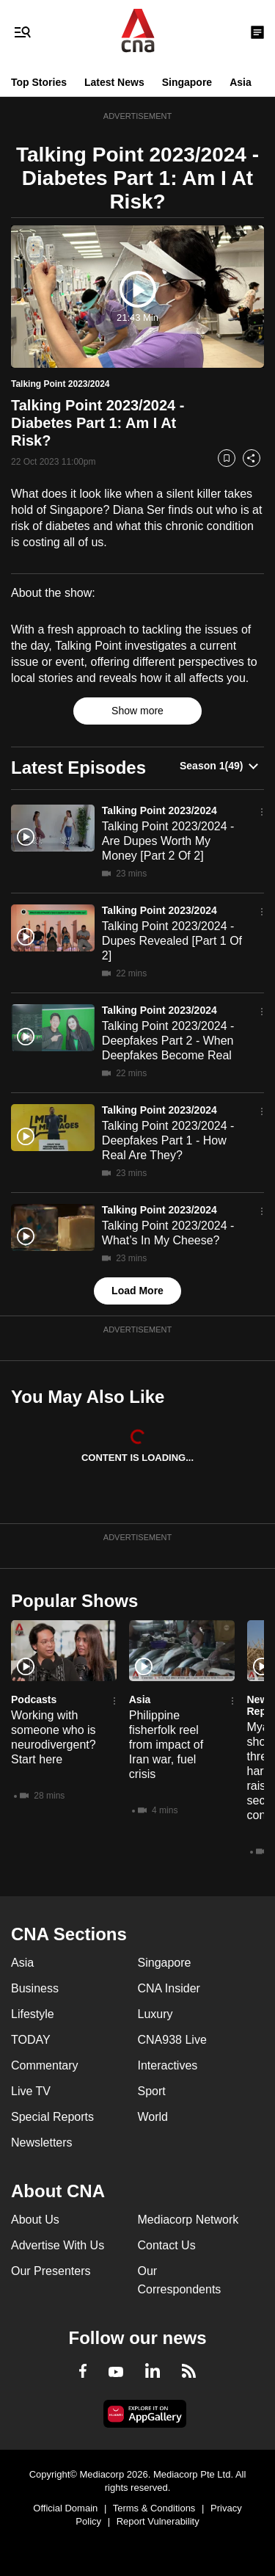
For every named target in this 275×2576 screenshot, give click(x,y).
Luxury (155, 2014)
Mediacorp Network (188, 2219)
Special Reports (52, 2117)
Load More (137, 1290)
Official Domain (65, 2508)
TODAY (31, 2039)
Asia (241, 82)
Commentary (44, 2065)
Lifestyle (32, 2014)
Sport (152, 2091)
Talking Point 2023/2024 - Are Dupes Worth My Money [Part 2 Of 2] (168, 841)
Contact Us (167, 2245)
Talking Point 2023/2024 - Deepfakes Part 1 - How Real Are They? (168, 1140)
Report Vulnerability (158, 2521)
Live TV (31, 2091)
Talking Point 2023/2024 (159, 810)
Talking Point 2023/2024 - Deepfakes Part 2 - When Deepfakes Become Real (168, 1041)
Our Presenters (50, 2271)
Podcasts (33, 1699)
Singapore (187, 82)
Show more (137, 710)
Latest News (114, 82)
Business (35, 1988)
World (153, 2117)
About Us (35, 2219)
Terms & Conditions (154, 2508)
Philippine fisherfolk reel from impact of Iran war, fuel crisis (166, 1744)
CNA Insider (169, 1988)
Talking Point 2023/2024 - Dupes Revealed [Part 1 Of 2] (172, 941)
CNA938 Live (172, 2039)
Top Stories (39, 82)
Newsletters (42, 2142)
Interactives (168, 2065)
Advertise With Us (57, 2245)
